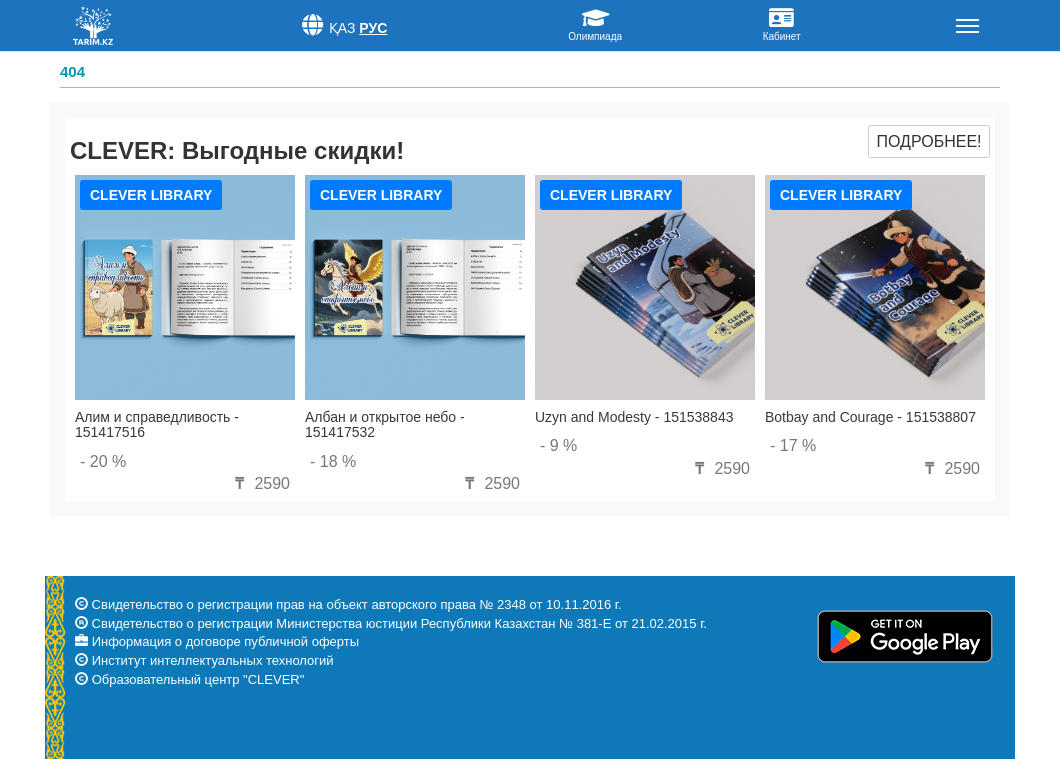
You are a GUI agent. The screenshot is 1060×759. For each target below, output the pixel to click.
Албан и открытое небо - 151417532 (385, 424)
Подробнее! (928, 141)
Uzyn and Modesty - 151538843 (634, 417)
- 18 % (333, 461)
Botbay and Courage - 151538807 (870, 417)
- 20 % (103, 461)
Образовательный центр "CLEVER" (198, 679)
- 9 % (558, 445)
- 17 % (793, 445)
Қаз (342, 28)
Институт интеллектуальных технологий (213, 660)
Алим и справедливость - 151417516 (157, 424)
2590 (260, 483)
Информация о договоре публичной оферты (225, 641)
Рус (373, 28)
